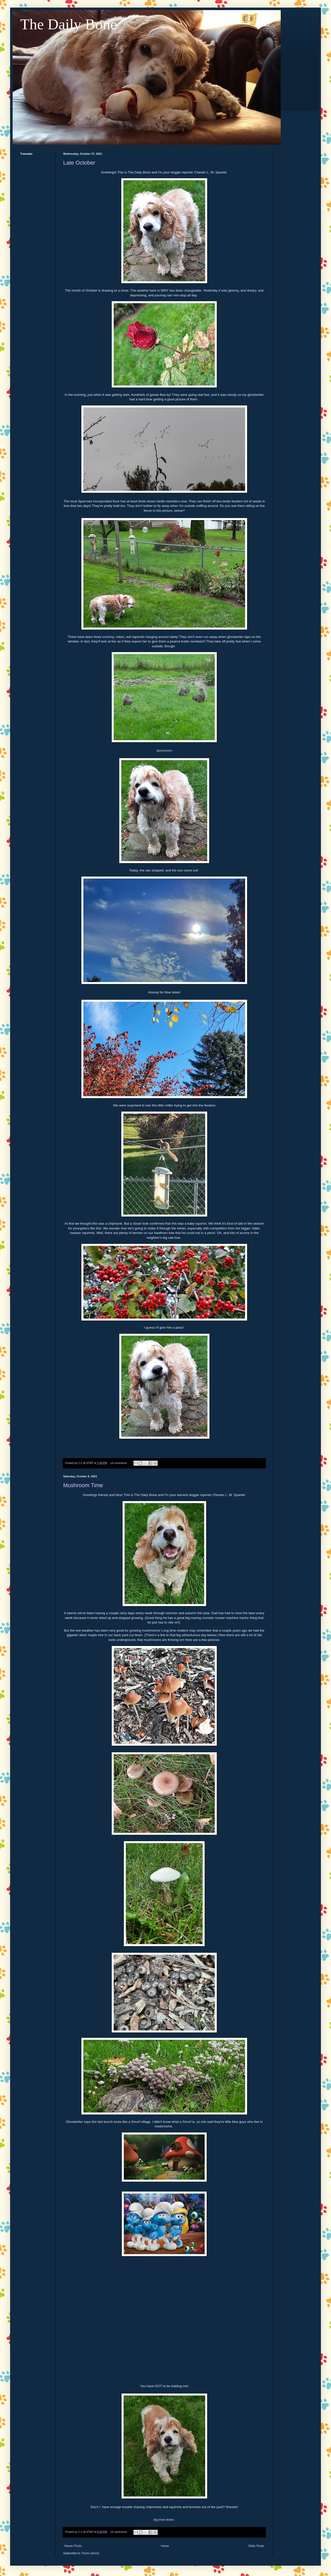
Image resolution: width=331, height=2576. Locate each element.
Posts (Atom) (90, 2553)
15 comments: (119, 2531)
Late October (79, 163)
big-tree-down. (164, 2519)
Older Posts (256, 2546)
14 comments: (119, 1462)
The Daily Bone (68, 24)
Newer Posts (73, 2546)
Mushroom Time (83, 1485)
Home (165, 2546)
